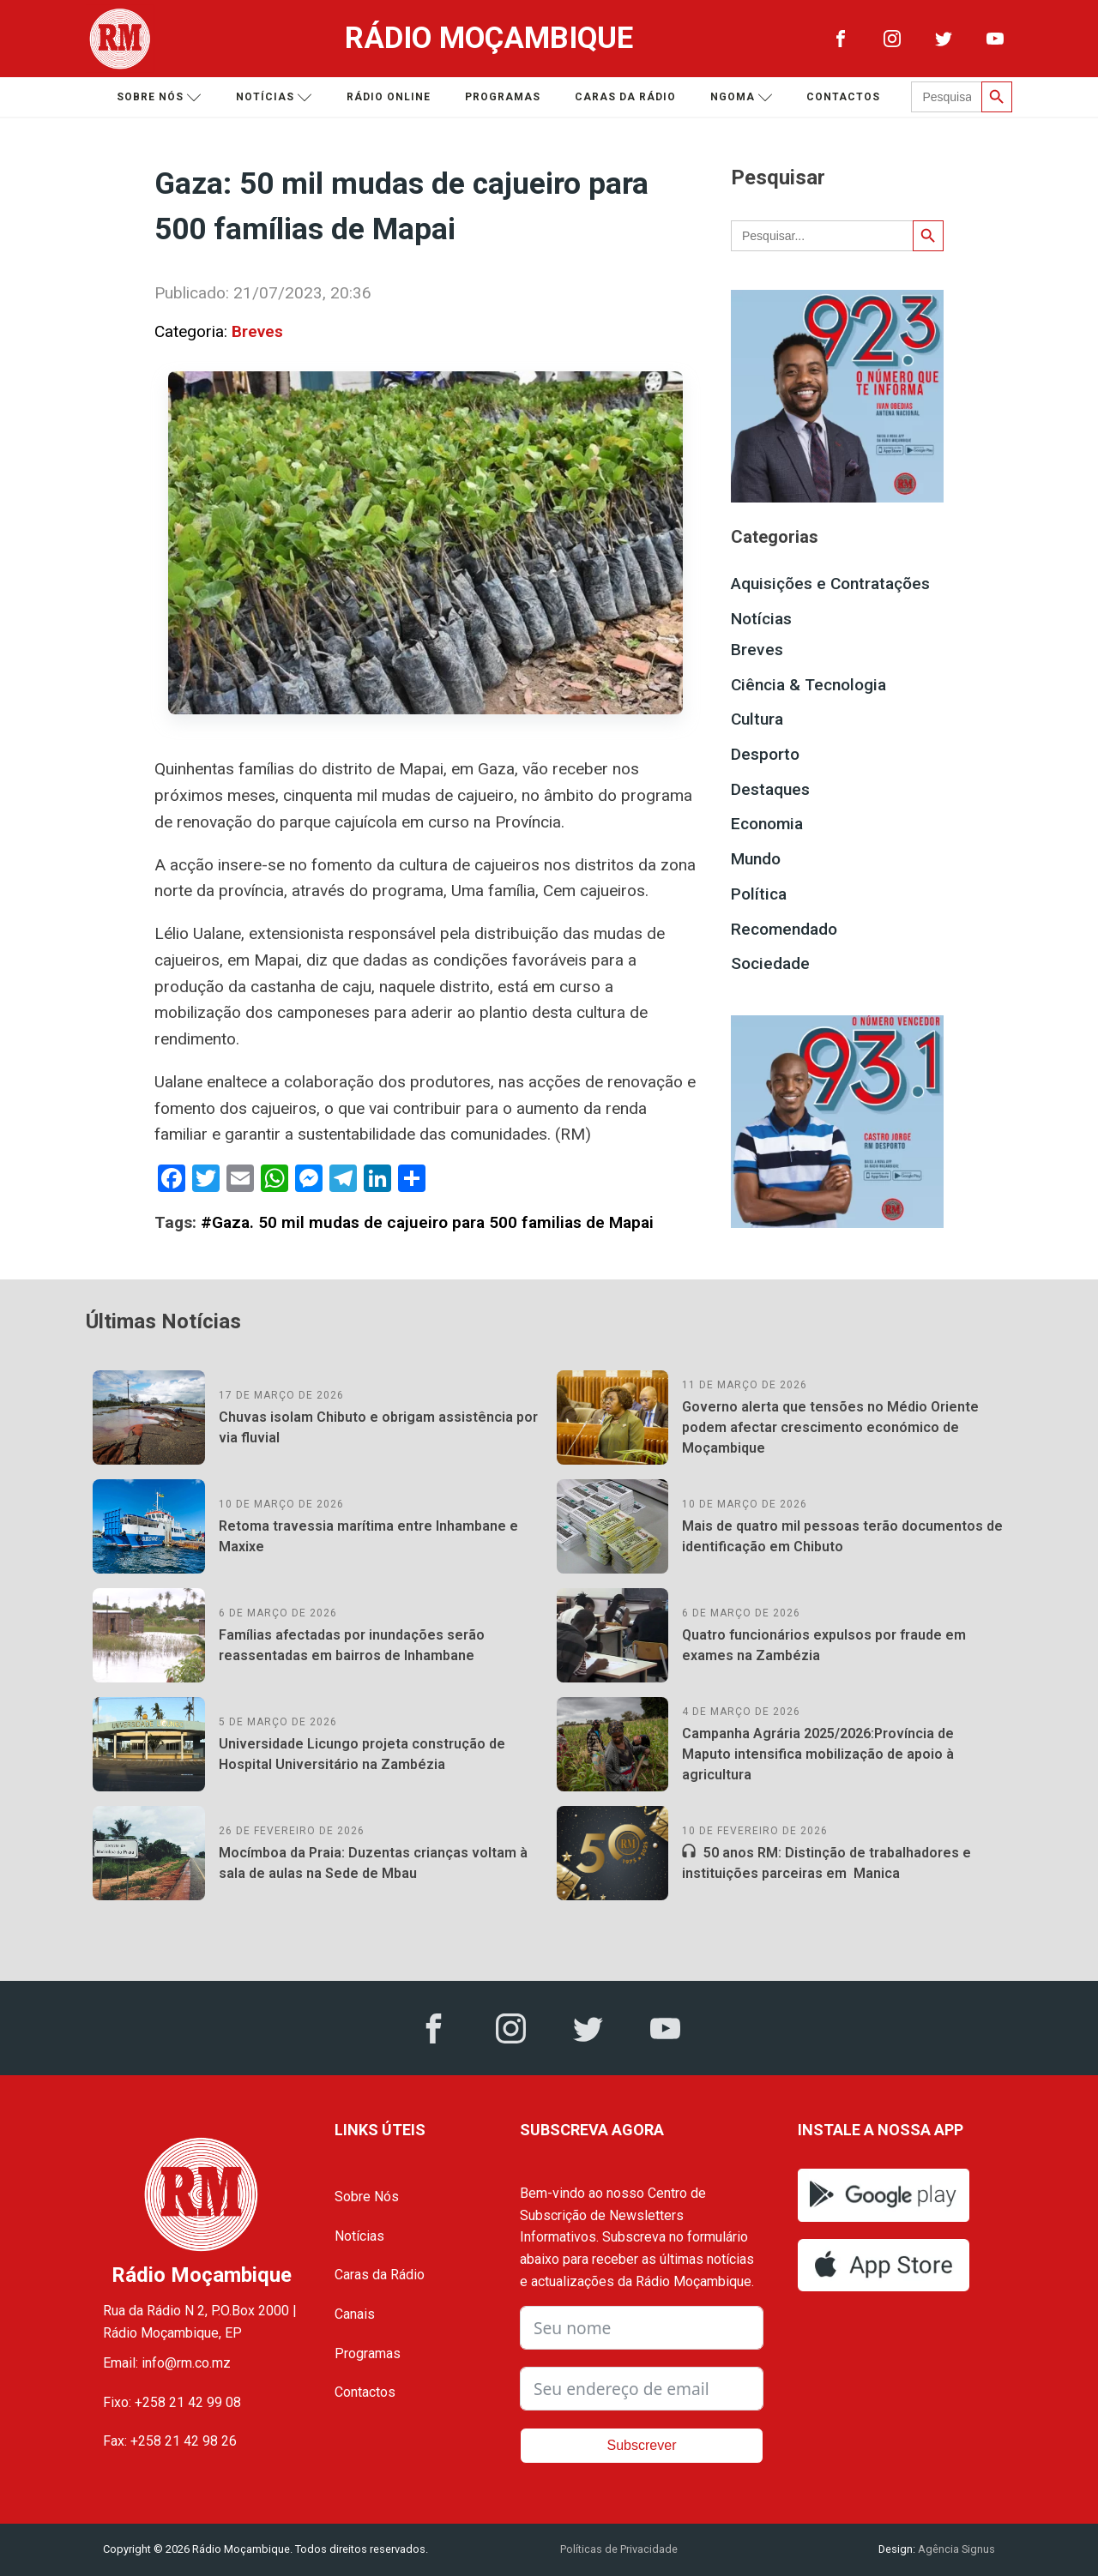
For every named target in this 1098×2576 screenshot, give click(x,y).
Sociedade (770, 963)
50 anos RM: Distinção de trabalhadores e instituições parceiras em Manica (826, 1863)
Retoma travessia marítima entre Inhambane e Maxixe (368, 1536)
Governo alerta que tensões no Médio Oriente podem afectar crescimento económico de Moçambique (830, 1427)
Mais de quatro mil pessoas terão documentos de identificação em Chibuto (842, 1536)
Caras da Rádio (625, 97)
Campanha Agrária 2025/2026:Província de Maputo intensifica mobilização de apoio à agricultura (818, 1754)
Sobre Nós (367, 2196)
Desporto (765, 754)
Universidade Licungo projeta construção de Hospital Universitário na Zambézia (362, 1754)
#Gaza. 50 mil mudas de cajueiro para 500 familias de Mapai (427, 1222)
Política (759, 894)
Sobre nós (159, 97)
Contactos (843, 97)
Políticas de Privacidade (619, 2549)
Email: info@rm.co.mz (167, 2363)
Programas (502, 97)
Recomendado (784, 929)
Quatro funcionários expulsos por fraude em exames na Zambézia (824, 1645)
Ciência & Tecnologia (808, 685)
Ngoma (741, 97)
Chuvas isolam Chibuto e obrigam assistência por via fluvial (378, 1427)
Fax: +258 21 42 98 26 (170, 2441)
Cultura (757, 719)
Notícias (274, 97)
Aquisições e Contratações (830, 583)
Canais (355, 2314)
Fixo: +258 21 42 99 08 (172, 2402)
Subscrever (642, 2445)
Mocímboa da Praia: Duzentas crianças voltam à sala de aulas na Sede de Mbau (373, 1863)
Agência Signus (955, 2549)
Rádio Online (389, 97)
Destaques (770, 789)
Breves (257, 331)
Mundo (756, 859)
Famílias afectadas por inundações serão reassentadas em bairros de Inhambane (352, 1645)
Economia (767, 824)
